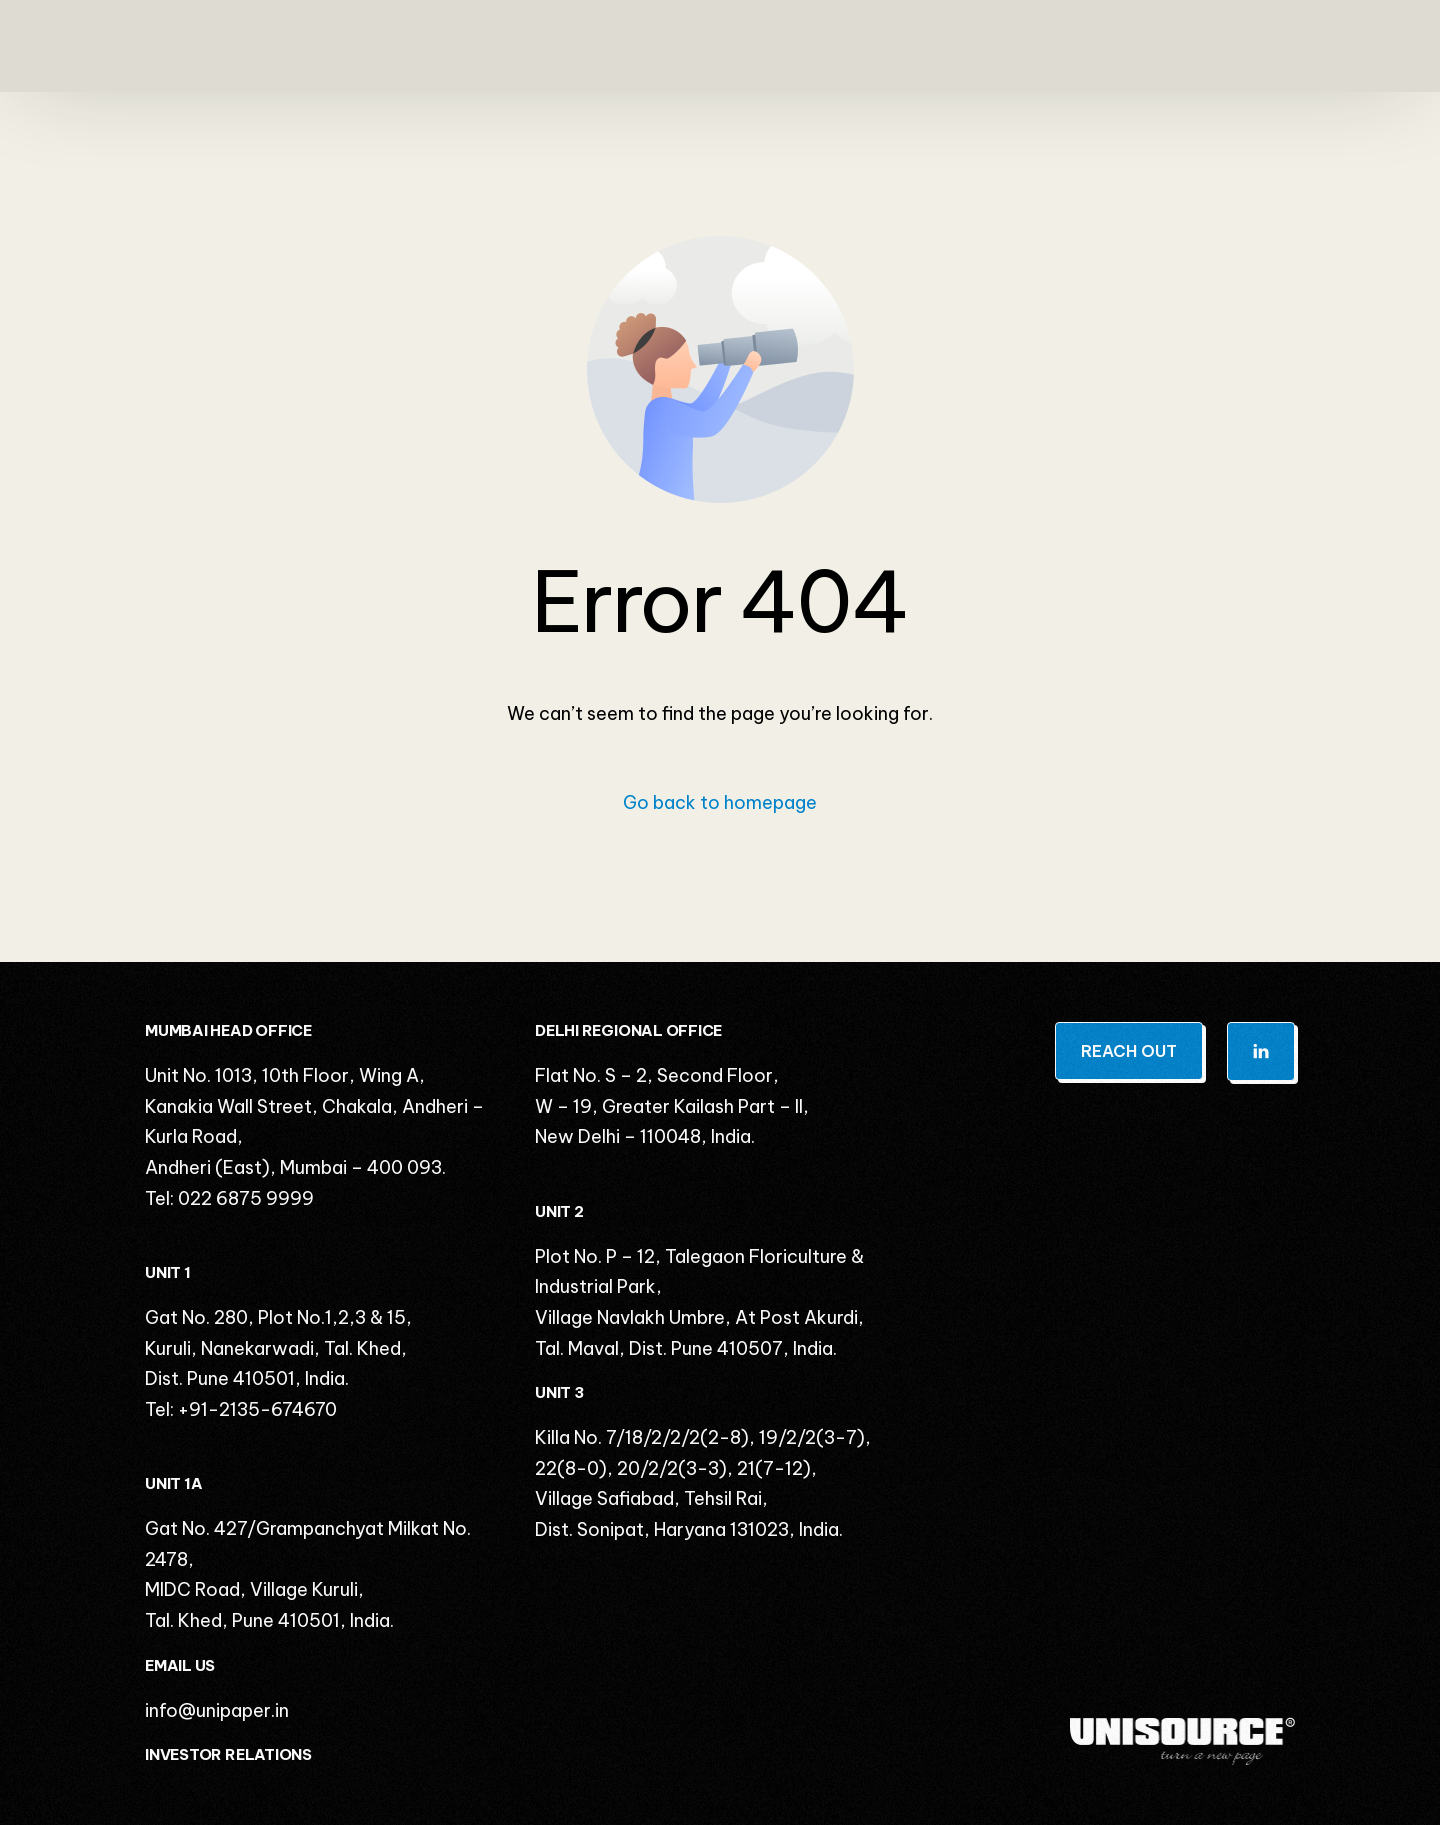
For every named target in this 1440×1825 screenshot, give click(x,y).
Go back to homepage (720, 802)
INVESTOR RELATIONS (228, 1754)
